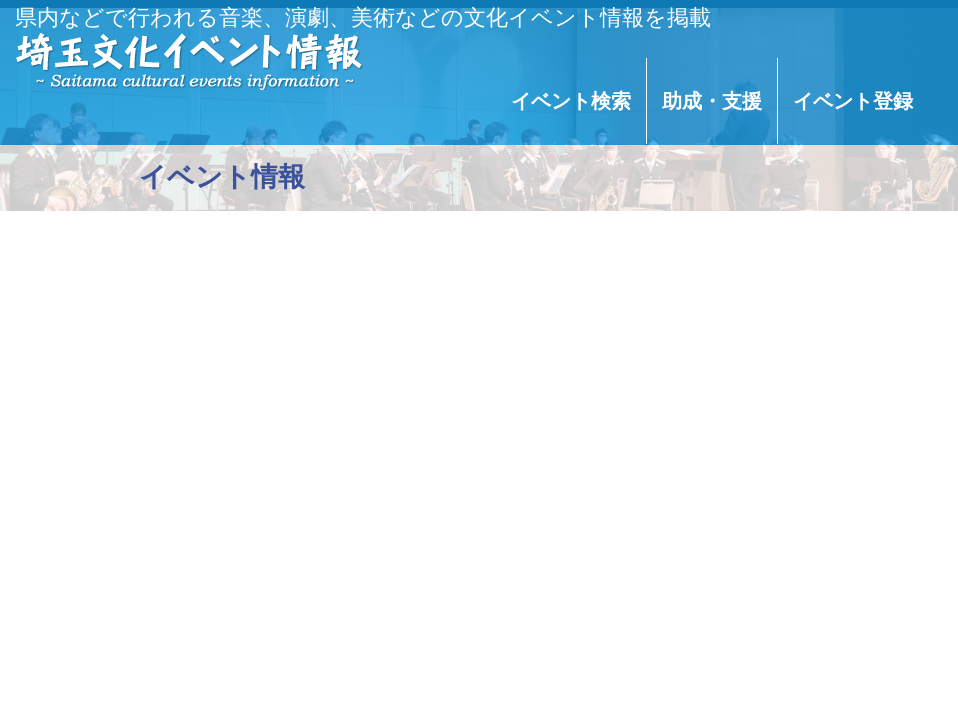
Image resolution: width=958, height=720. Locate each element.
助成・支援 (712, 101)
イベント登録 (853, 101)
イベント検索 (571, 101)
